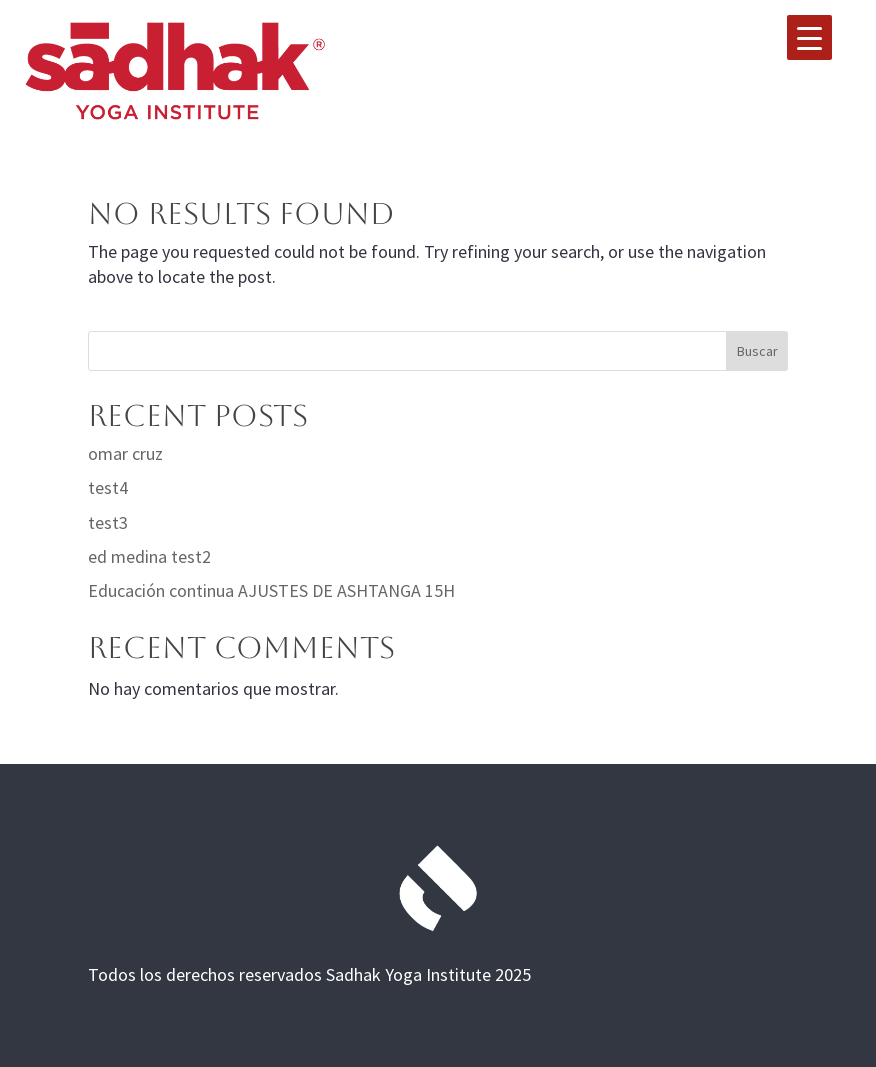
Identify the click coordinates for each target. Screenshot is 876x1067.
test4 (108, 487)
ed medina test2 (149, 556)
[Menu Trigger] (809, 37)
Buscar (757, 351)
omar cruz (125, 453)
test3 (108, 522)
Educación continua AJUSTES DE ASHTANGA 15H (271, 590)
